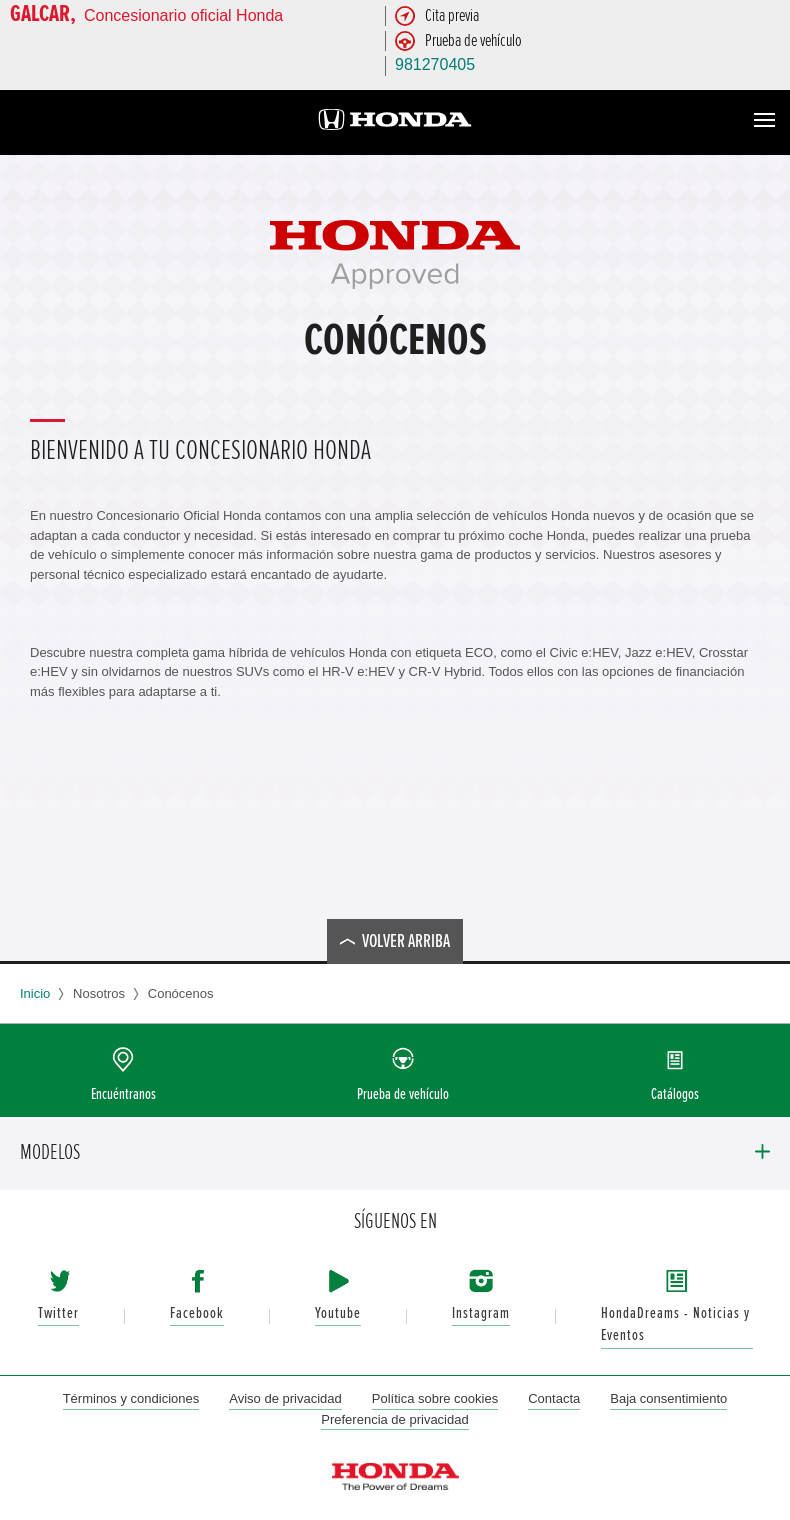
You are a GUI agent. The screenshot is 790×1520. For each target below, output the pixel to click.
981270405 (435, 64)
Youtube (338, 1313)
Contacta (554, 1398)
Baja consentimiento (668, 1398)
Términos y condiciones (131, 1398)
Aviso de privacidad (285, 1398)
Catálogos (675, 1094)
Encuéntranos (123, 1094)
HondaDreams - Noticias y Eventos (675, 1325)
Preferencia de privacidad (394, 1419)
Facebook (197, 1313)
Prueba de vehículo (403, 1094)
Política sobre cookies (435, 1398)
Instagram (481, 1313)
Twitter (58, 1313)
